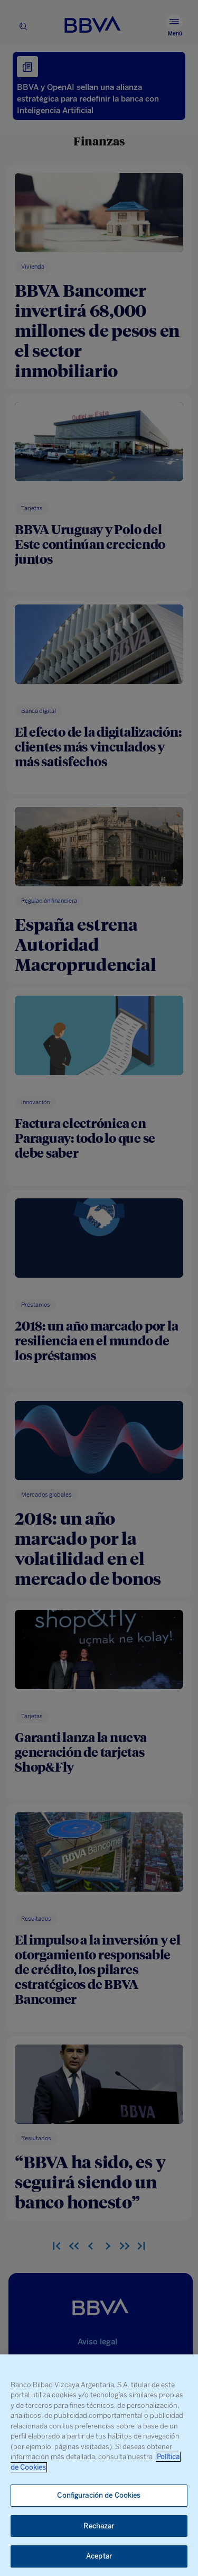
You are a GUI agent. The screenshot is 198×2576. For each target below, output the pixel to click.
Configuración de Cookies (98, 2495)
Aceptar (99, 2556)
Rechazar (98, 2526)
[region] (99, 2465)
